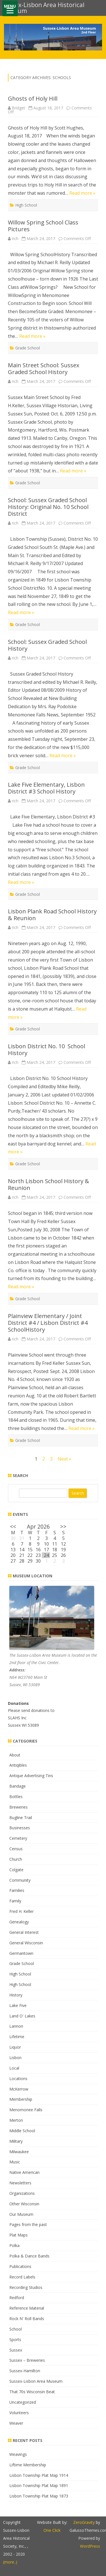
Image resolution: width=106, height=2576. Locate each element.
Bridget (18, 108)
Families (16, 1890)
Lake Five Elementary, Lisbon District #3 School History (46, 788)
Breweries (18, 1807)
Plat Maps (18, 2235)
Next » (64, 1459)
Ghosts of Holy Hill (32, 98)
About (14, 1755)
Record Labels (22, 2277)
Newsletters (20, 2182)
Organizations (22, 2193)
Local (14, 2068)
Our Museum (21, 2214)
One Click (52, 2530)
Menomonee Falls (25, 2109)
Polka (14, 2245)
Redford (16, 2297)
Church (15, 1859)
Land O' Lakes (22, 2016)
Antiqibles (18, 1765)
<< (13, 1526)
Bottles (16, 1796)
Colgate (16, 1869)
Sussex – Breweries (27, 2360)
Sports (15, 2339)
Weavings (18, 2454)
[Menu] (10, 8)
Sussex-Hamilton (24, 2370)
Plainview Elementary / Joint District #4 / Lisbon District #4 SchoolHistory (48, 1322)
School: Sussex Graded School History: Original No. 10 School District (48, 506)
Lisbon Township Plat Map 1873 (38, 2496)
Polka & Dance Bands (29, 2256)
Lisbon (15, 2057)
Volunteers (19, 2412)
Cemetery (18, 1838)
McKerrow (18, 2089)
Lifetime (16, 2036)
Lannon (16, 2026)
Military (16, 2141)
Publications (20, 2266)
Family (15, 1901)
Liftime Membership (27, 2464)
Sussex (15, 2350)
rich (15, 238)
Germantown (21, 1953)
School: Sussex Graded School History (47, 645)
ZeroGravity (84, 2522)
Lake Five (18, 2005)
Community (20, 1880)
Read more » (82, 193)
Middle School (22, 2130)
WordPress (90, 2546)
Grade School (27, 348)
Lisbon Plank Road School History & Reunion (52, 914)
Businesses (19, 1827)
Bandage (17, 1786)
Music (14, 2162)
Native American (24, 2172)
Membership (20, 2099)
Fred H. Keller (21, 1911)
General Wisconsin (26, 1942)
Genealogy (19, 1921)
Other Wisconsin (24, 2203)
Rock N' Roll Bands (26, 2318)
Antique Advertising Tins (31, 1775)
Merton (16, 2120)
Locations (18, 2078)
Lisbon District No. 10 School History (46, 1049)
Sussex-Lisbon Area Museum (35, 2381)
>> (63, 1526)
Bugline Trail (20, 1817)
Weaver (16, 2423)
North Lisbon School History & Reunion (48, 1184)
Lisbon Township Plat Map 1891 (38, 2485)
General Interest (24, 1932)
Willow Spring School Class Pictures (43, 225)
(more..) (10, 2562)
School (15, 2329)
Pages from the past (28, 2224)
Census (16, 1848)
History (15, 1995)
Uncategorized (22, 2402)
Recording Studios (25, 2287)
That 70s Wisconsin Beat (32, 2391)
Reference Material (26, 2308)
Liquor (15, 2047)
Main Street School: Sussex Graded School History (43, 368)
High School (26, 205)
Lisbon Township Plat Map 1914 (38, 2475)
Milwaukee (19, 2151)
